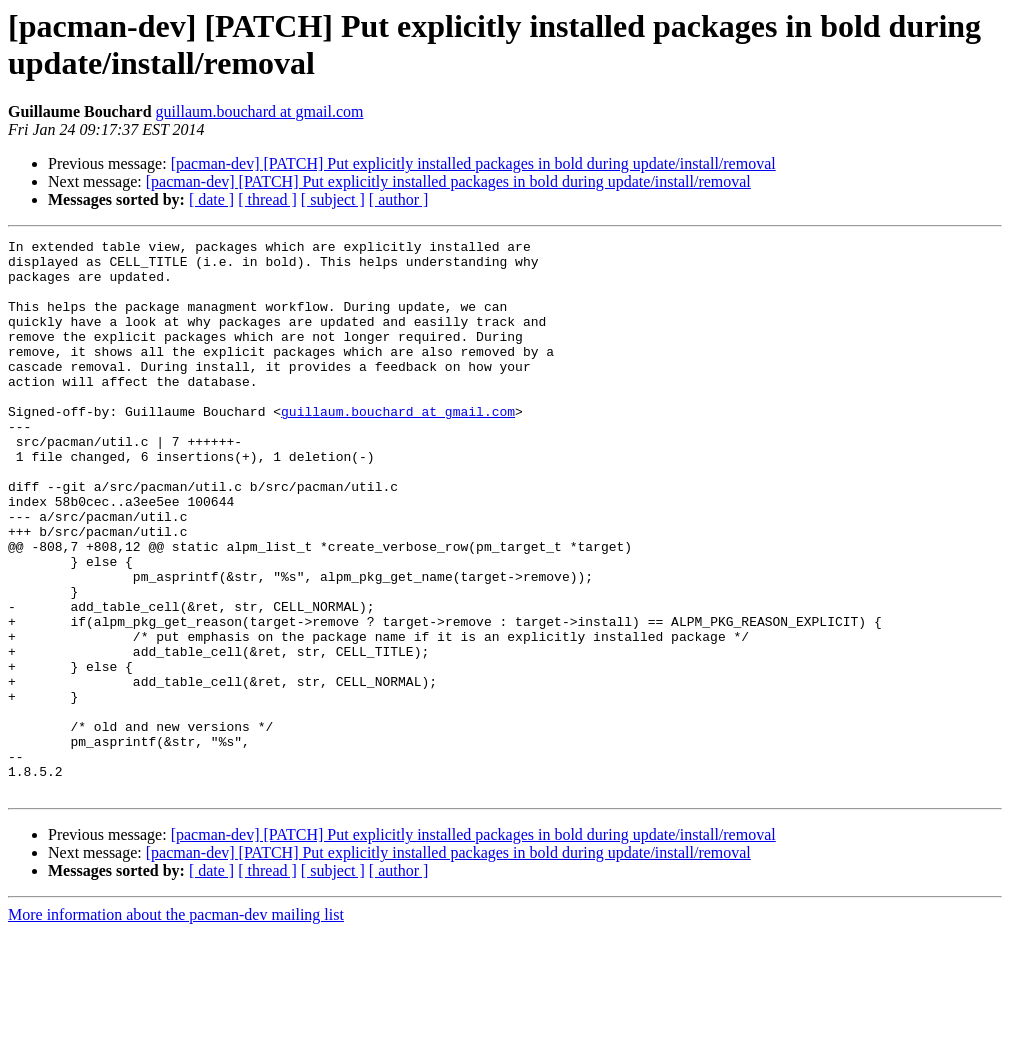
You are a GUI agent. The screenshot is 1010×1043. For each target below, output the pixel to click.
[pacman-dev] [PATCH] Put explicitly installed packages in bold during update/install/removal (473, 163)
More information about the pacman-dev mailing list (176, 1025)
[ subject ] (333, 199)
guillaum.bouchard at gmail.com (260, 111)
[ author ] (399, 199)
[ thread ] (267, 199)
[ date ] (211, 199)
